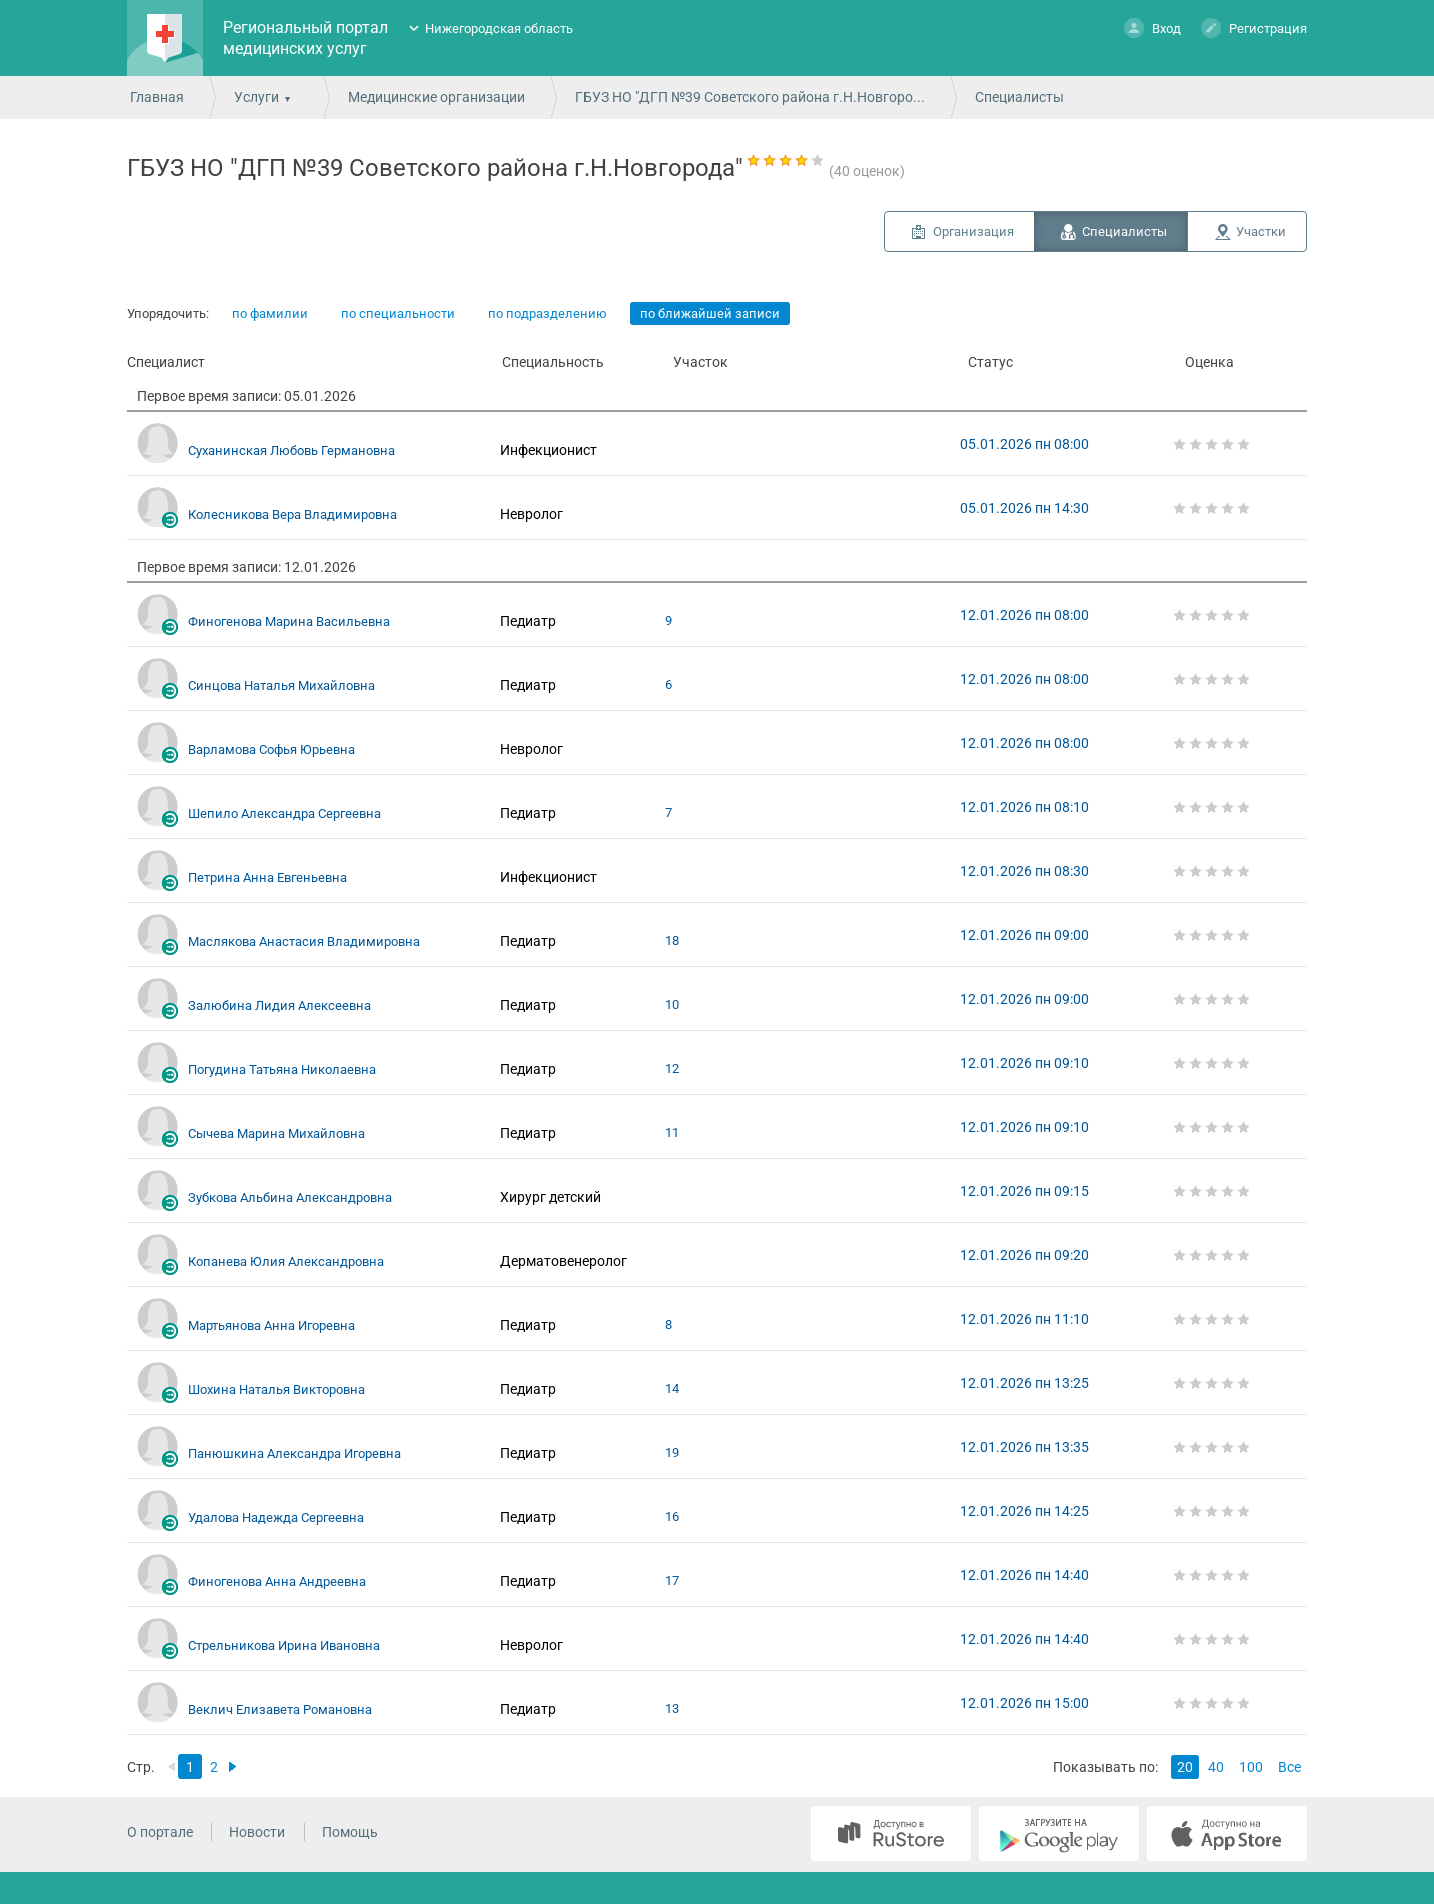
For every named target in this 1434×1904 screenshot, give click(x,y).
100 (1251, 1767)
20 (1185, 1767)
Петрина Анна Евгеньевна (267, 877)
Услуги (256, 97)
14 (672, 1388)
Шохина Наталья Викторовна (276, 1389)
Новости (257, 1832)
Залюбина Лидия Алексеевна (279, 1005)
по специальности (398, 313)
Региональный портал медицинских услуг (305, 38)
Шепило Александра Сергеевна (284, 813)
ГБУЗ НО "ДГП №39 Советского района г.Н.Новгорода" (754, 97)
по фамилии (270, 313)
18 (672, 940)
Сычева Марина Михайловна (276, 1133)
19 (672, 1452)
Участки (1261, 231)
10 (672, 1004)
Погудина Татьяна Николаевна (282, 1069)
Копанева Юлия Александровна (286, 1261)
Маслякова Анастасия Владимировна (304, 941)
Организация (973, 231)
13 (672, 1708)
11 (672, 1132)
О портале (160, 1832)
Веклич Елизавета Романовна (280, 1709)
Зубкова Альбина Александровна (290, 1197)
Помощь (350, 1832)
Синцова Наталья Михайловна (281, 685)
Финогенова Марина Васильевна (289, 621)
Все (1289, 1767)
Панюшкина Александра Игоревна (294, 1453)
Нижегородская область (499, 28)
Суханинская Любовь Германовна (291, 450)
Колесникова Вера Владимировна (292, 514)
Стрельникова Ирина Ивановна (284, 1645)
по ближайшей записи (710, 313)
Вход (1152, 27)
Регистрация (1254, 27)
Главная (157, 97)
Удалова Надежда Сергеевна (276, 1517)
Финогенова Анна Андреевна (277, 1581)
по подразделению (547, 313)
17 (672, 1580)
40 (1216, 1767)
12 (672, 1068)
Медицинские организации (436, 97)
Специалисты (1124, 231)
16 (672, 1516)
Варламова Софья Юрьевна (271, 749)
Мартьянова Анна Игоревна (271, 1325)
